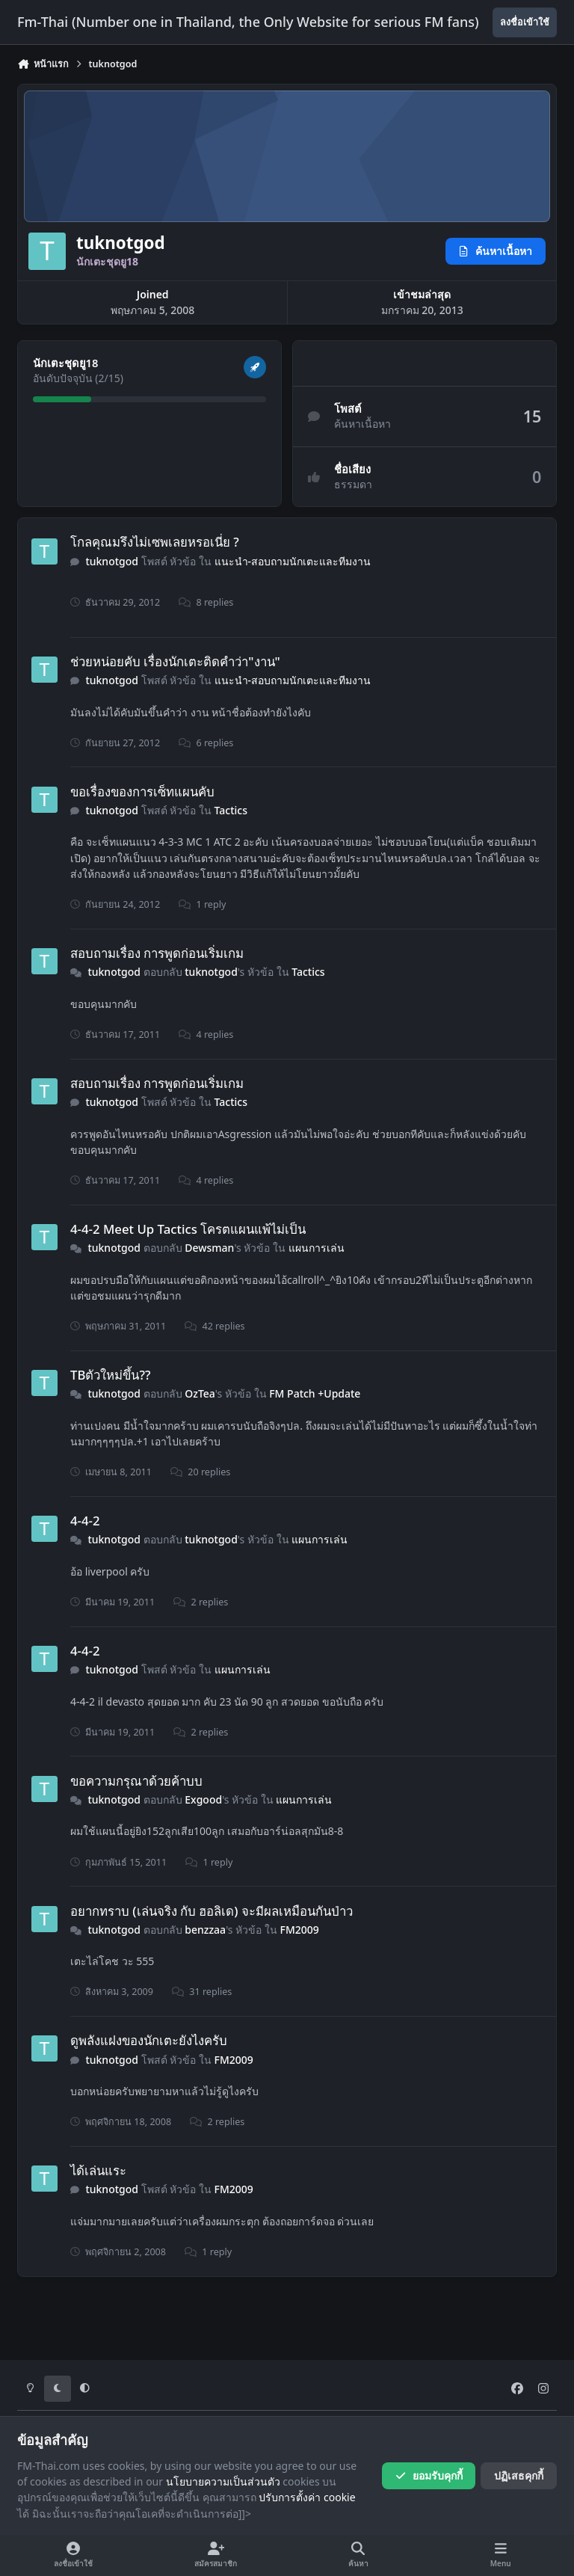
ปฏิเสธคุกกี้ (518, 2475)
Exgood (203, 1799)
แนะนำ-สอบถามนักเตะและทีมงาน (293, 561)
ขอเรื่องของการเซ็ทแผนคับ (142, 791)
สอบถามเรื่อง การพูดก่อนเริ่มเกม (157, 953)
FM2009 (299, 1929)
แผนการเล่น (316, 1248)
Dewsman (209, 1248)
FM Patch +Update (314, 1393)
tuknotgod (111, 561)
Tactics (231, 810)
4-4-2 (85, 1520)
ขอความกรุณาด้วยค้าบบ (136, 1780)
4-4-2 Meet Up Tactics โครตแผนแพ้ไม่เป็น (188, 1229)
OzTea (200, 1393)
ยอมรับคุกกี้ (428, 2475)
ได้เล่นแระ (98, 2170)
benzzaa (205, 1929)
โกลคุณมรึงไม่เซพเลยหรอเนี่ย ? (154, 541)
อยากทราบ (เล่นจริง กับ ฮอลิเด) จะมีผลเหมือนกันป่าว (211, 1910)
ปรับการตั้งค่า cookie (307, 2497)
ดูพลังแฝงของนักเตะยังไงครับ (148, 2040)
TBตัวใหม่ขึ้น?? (110, 1374)
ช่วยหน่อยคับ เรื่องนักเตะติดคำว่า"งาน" (175, 661)
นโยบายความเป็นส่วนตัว (223, 2481)
